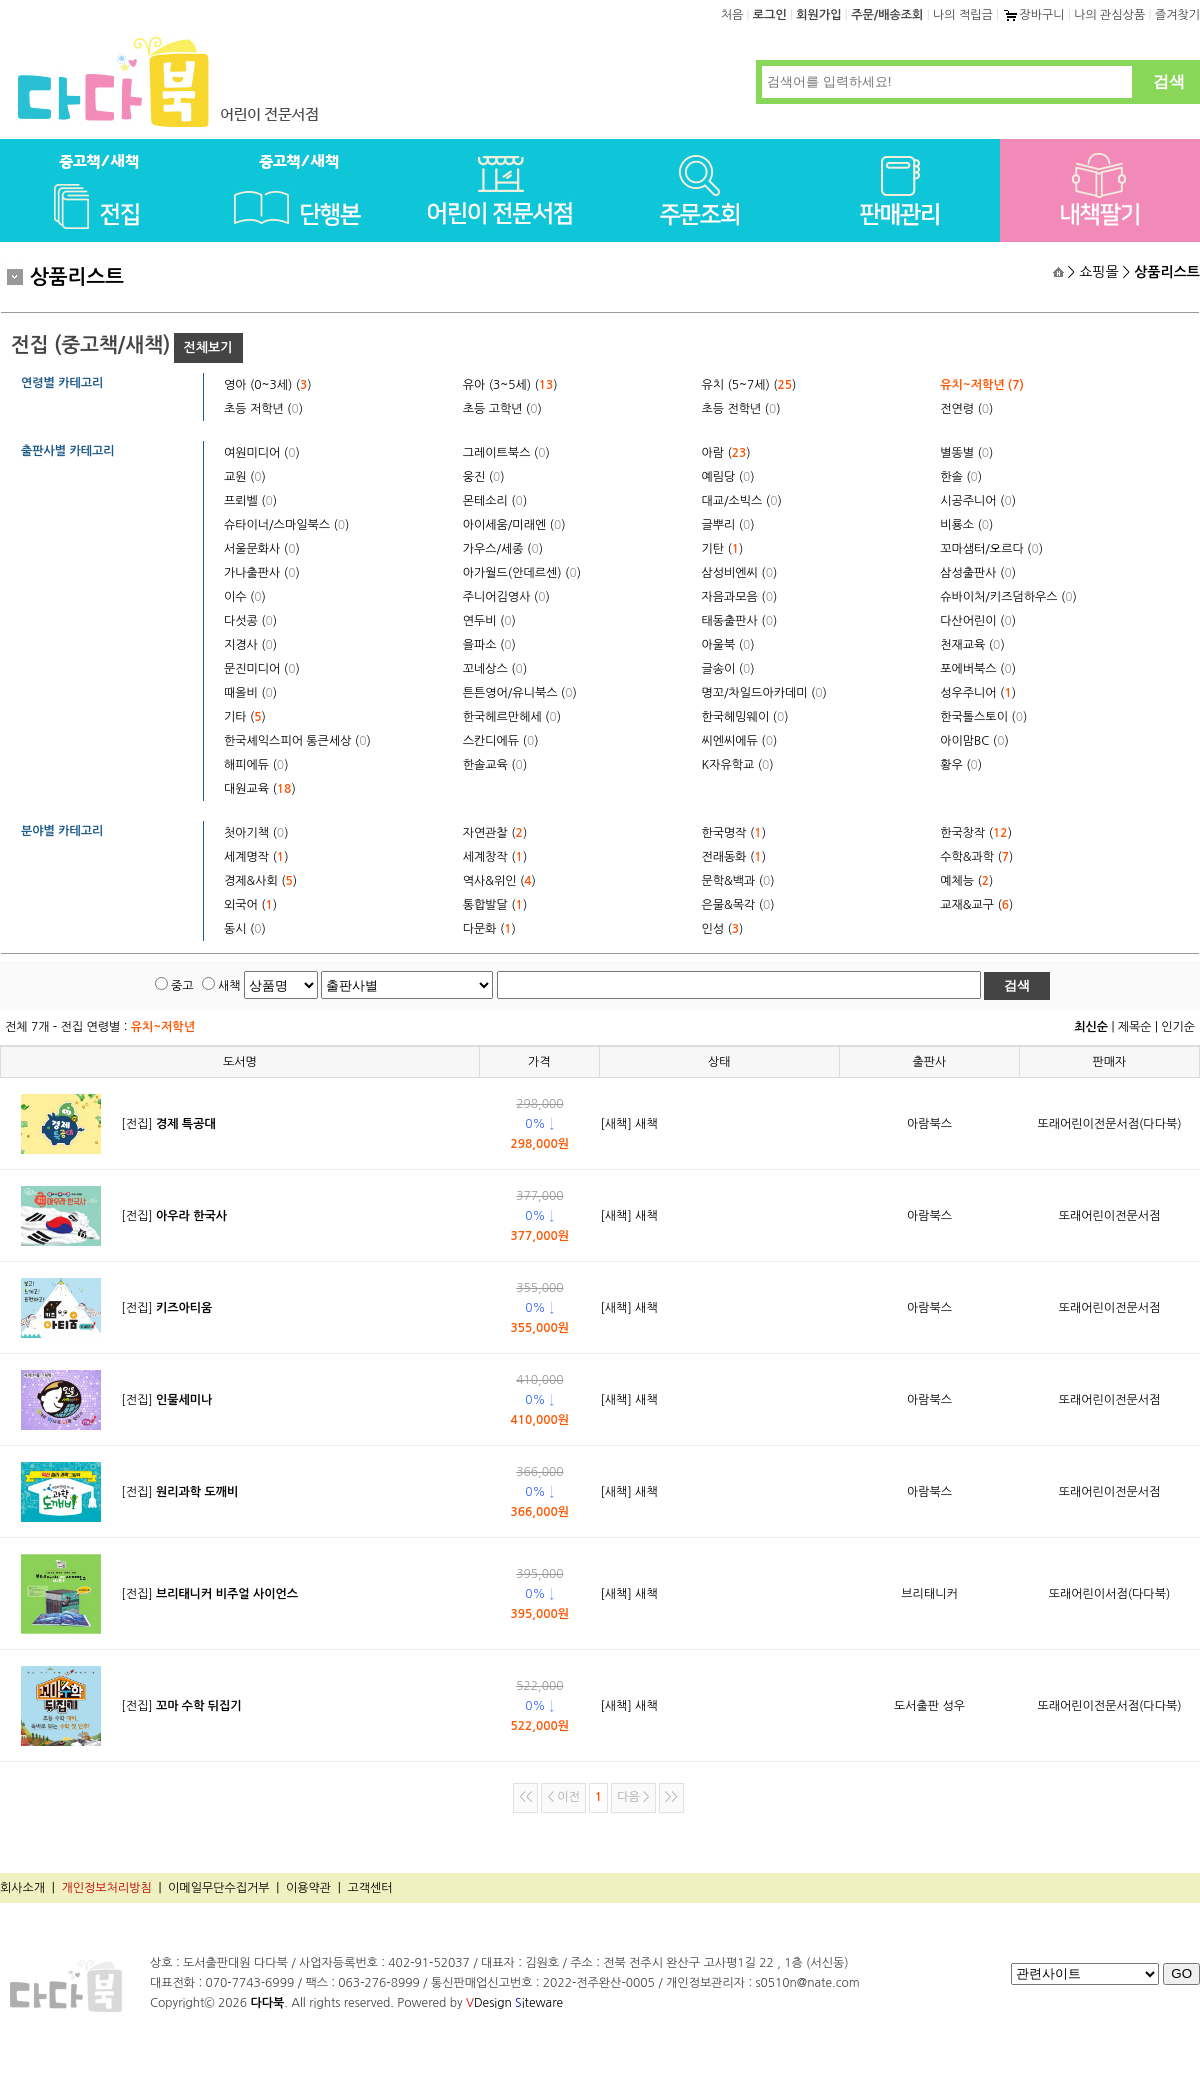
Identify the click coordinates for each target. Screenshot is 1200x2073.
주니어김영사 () (506, 597)
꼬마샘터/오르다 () (991, 549)
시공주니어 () (978, 501)
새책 (229, 986)
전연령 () (966, 409)
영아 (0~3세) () (268, 385)
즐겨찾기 (1177, 15)
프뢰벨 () (250, 501)
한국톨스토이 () (983, 717)
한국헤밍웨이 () (745, 717)
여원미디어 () (262, 453)
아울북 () (728, 645)
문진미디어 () (262, 669)
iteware (539, 2003)
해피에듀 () (256, 765)
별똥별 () (966, 453)
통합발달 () (495, 905)
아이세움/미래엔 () (514, 525)
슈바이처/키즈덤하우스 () (1008, 597)
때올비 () (250, 693)
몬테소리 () (495, 501)
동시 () (245, 929)
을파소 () (489, 645)
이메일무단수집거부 (219, 1888)
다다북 (267, 2003)
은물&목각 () (738, 905)
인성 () (723, 929)
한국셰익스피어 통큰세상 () (297, 741)
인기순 (1178, 1027)
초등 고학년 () (502, 409)
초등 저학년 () (263, 409)
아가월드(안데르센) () (522, 573)
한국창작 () (976, 833)
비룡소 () (966, 525)
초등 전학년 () (741, 409)
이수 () (245, 597)
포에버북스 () (978, 669)
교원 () (245, 477)
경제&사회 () (260, 881)
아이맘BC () (974, 741)
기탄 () (723, 549)
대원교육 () (260, 789)
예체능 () (966, 881)
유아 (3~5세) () (510, 385)
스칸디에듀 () (501, 741)
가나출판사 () (262, 573)
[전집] (168, 1124)
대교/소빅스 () (742, 501)
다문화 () (489, 929)
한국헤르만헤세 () (512, 717)
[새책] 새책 (628, 1124)
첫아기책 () (256, 833)
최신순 (1091, 1027)
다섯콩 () (250, 621)
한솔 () (961, 477)
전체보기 (208, 347)
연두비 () (489, 621)
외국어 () (250, 905)
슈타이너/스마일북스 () (286, 525)
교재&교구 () (976, 905)
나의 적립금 (963, 15)
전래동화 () (734, 857)
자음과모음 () (740, 597)
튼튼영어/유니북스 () (520, 693)
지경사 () (250, 645)
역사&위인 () (499, 881)
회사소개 (22, 1888)
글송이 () (728, 669)
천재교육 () (972, 645)
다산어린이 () (978, 621)
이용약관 (308, 1888)
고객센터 (369, 1888)
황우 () (961, 765)
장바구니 (1033, 15)
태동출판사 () (740, 621)
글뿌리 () (728, 525)
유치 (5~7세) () (749, 385)
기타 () (245, 717)
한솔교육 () (495, 765)
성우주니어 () (978, 693)
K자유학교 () (738, 765)
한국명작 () (734, 833)
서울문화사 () (262, 549)
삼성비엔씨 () (740, 573)
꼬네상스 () (495, 669)
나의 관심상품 (1109, 15)
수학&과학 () (976, 857)
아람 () (726, 453)
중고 (182, 986)
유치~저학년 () (982, 385)
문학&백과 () (738, 881)
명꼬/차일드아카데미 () (764, 693)
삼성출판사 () (978, 573)
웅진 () (484, 477)
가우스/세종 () (503, 549)
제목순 (1135, 1027)
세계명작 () (256, 857)
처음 (732, 15)
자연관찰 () (495, 833)
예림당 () (728, 477)
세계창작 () (495, 857)
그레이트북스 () (506, 453)
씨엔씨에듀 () (740, 741)
